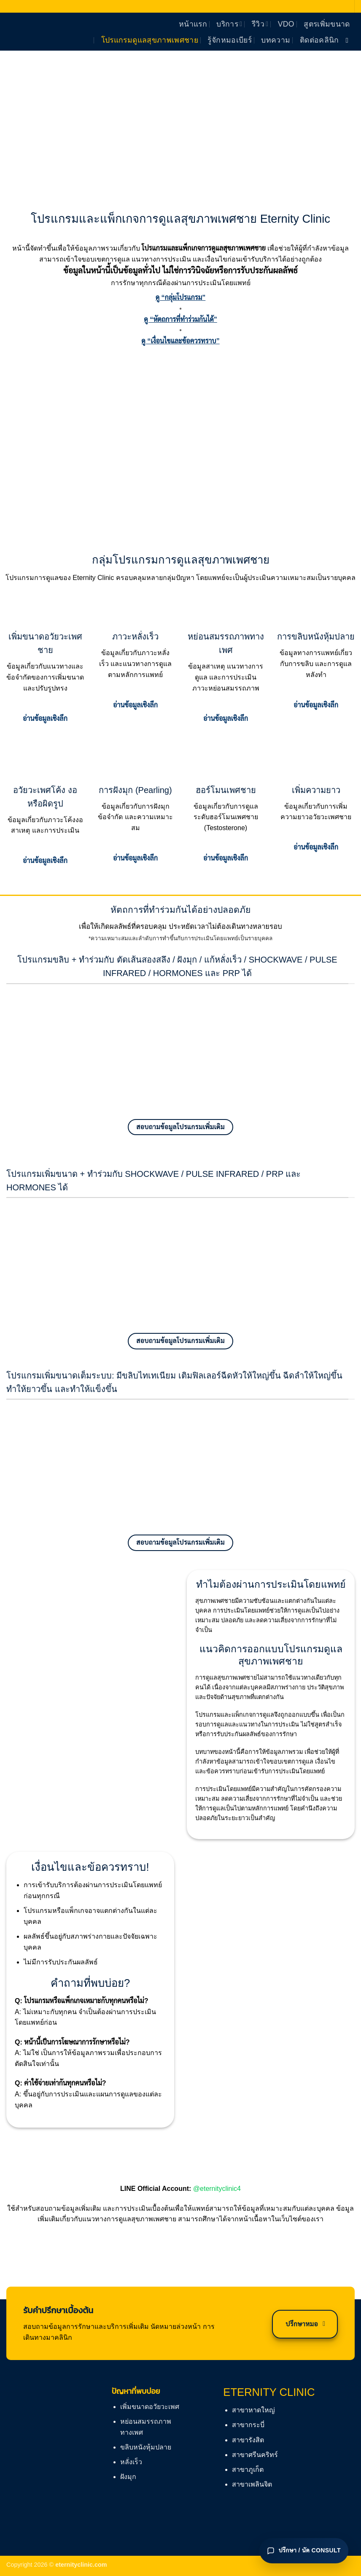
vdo (286, 24)
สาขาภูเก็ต (248, 2469)
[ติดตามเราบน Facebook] (349, 40)
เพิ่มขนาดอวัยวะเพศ (149, 2406)
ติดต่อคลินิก (319, 40)
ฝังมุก (128, 2476)
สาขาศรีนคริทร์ (255, 2454)
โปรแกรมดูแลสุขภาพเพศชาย (149, 40)
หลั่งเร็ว (131, 2461)
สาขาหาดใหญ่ (253, 2410)
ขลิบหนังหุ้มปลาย (145, 2447)
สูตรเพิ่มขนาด (327, 24)
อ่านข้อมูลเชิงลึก (45, 718)
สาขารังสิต (248, 2440)
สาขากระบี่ (248, 2424)
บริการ (229, 24)
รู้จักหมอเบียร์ (229, 40)
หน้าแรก (193, 24)
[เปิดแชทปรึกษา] (303, 2550)
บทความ (275, 40)
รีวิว (260, 24)
